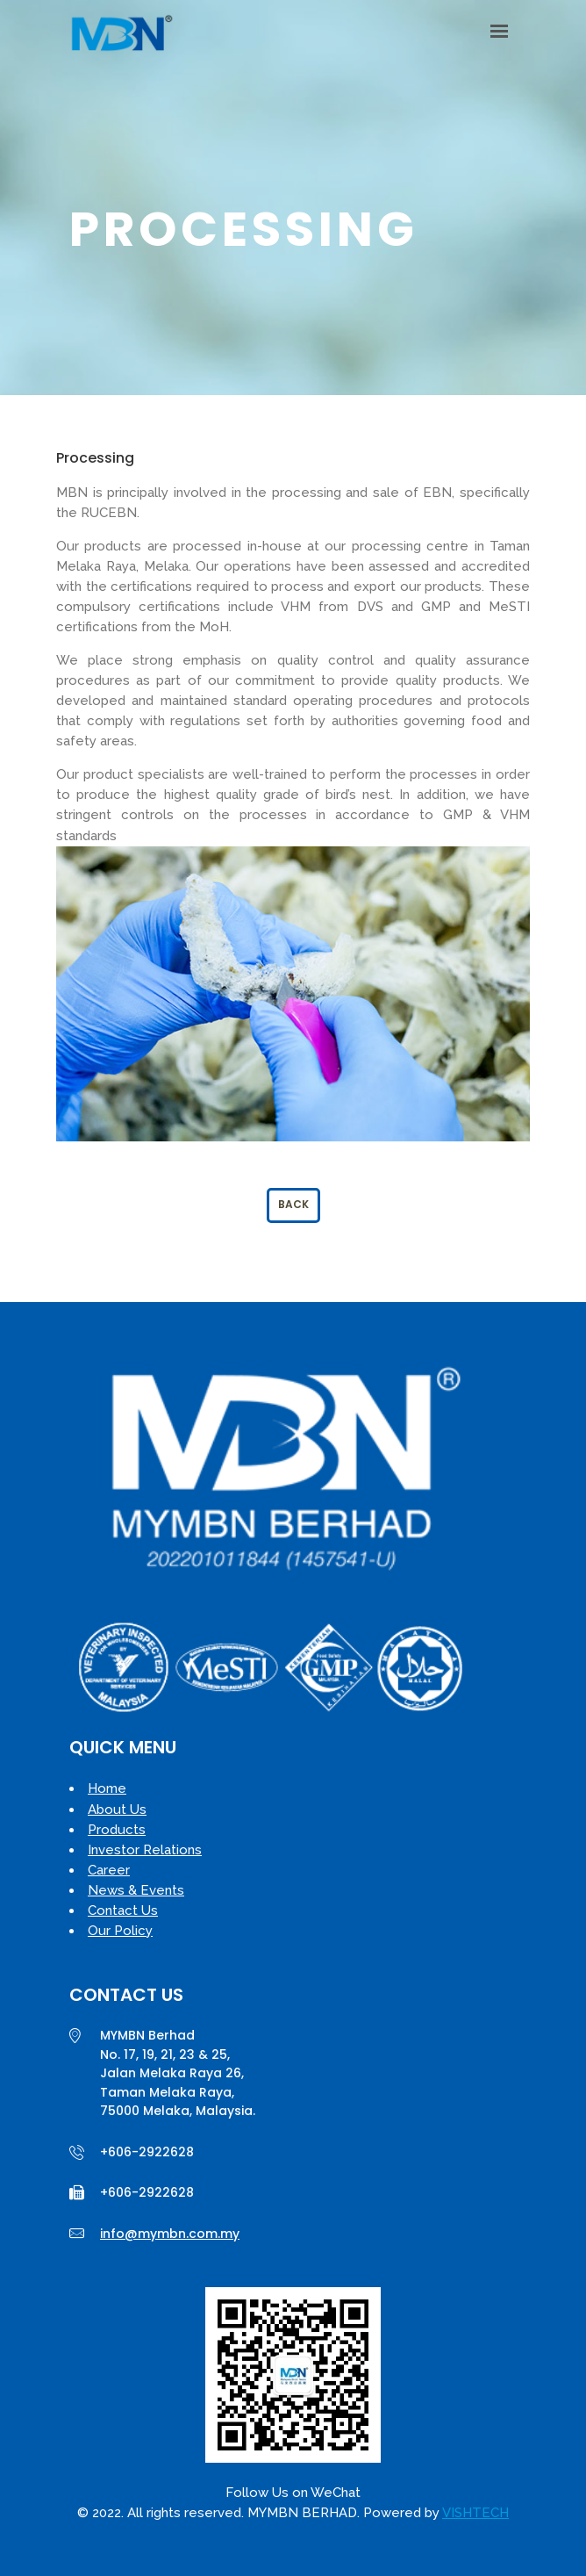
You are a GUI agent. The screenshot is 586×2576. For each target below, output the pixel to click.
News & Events (136, 1890)
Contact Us (123, 1910)
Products (117, 1830)
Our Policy (120, 1931)
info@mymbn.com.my (169, 2233)
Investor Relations (145, 1850)
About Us (117, 1809)
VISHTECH (475, 2513)
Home (107, 1788)
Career (109, 1870)
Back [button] (293, 1204)
